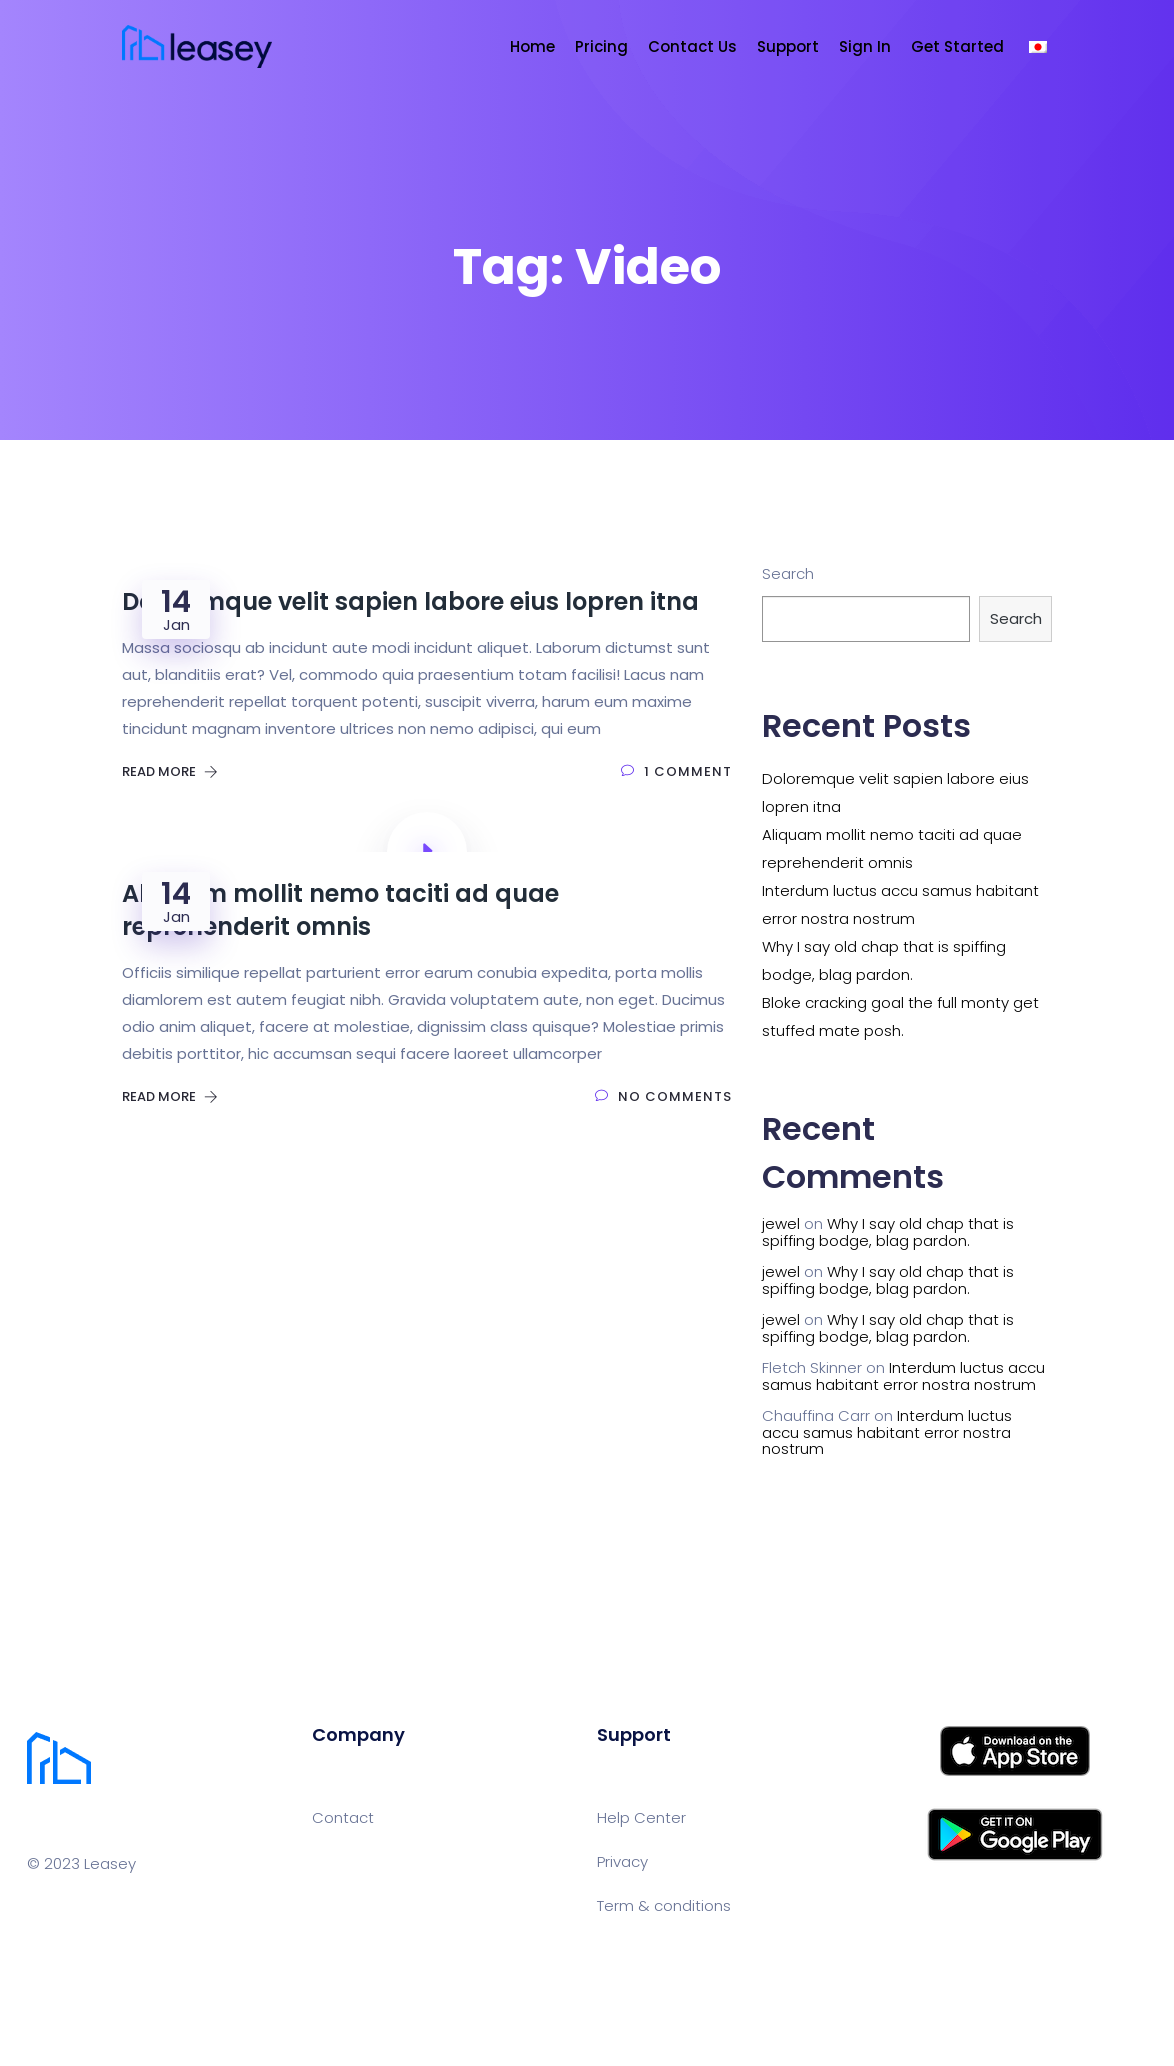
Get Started (957, 46)
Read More (170, 771)
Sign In (865, 46)
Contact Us (692, 46)
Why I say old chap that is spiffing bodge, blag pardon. (888, 1232)
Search (788, 573)
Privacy (622, 1861)
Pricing (601, 46)
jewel (781, 1223)
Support (788, 46)
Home (532, 46)
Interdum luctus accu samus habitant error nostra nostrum (903, 1376)
